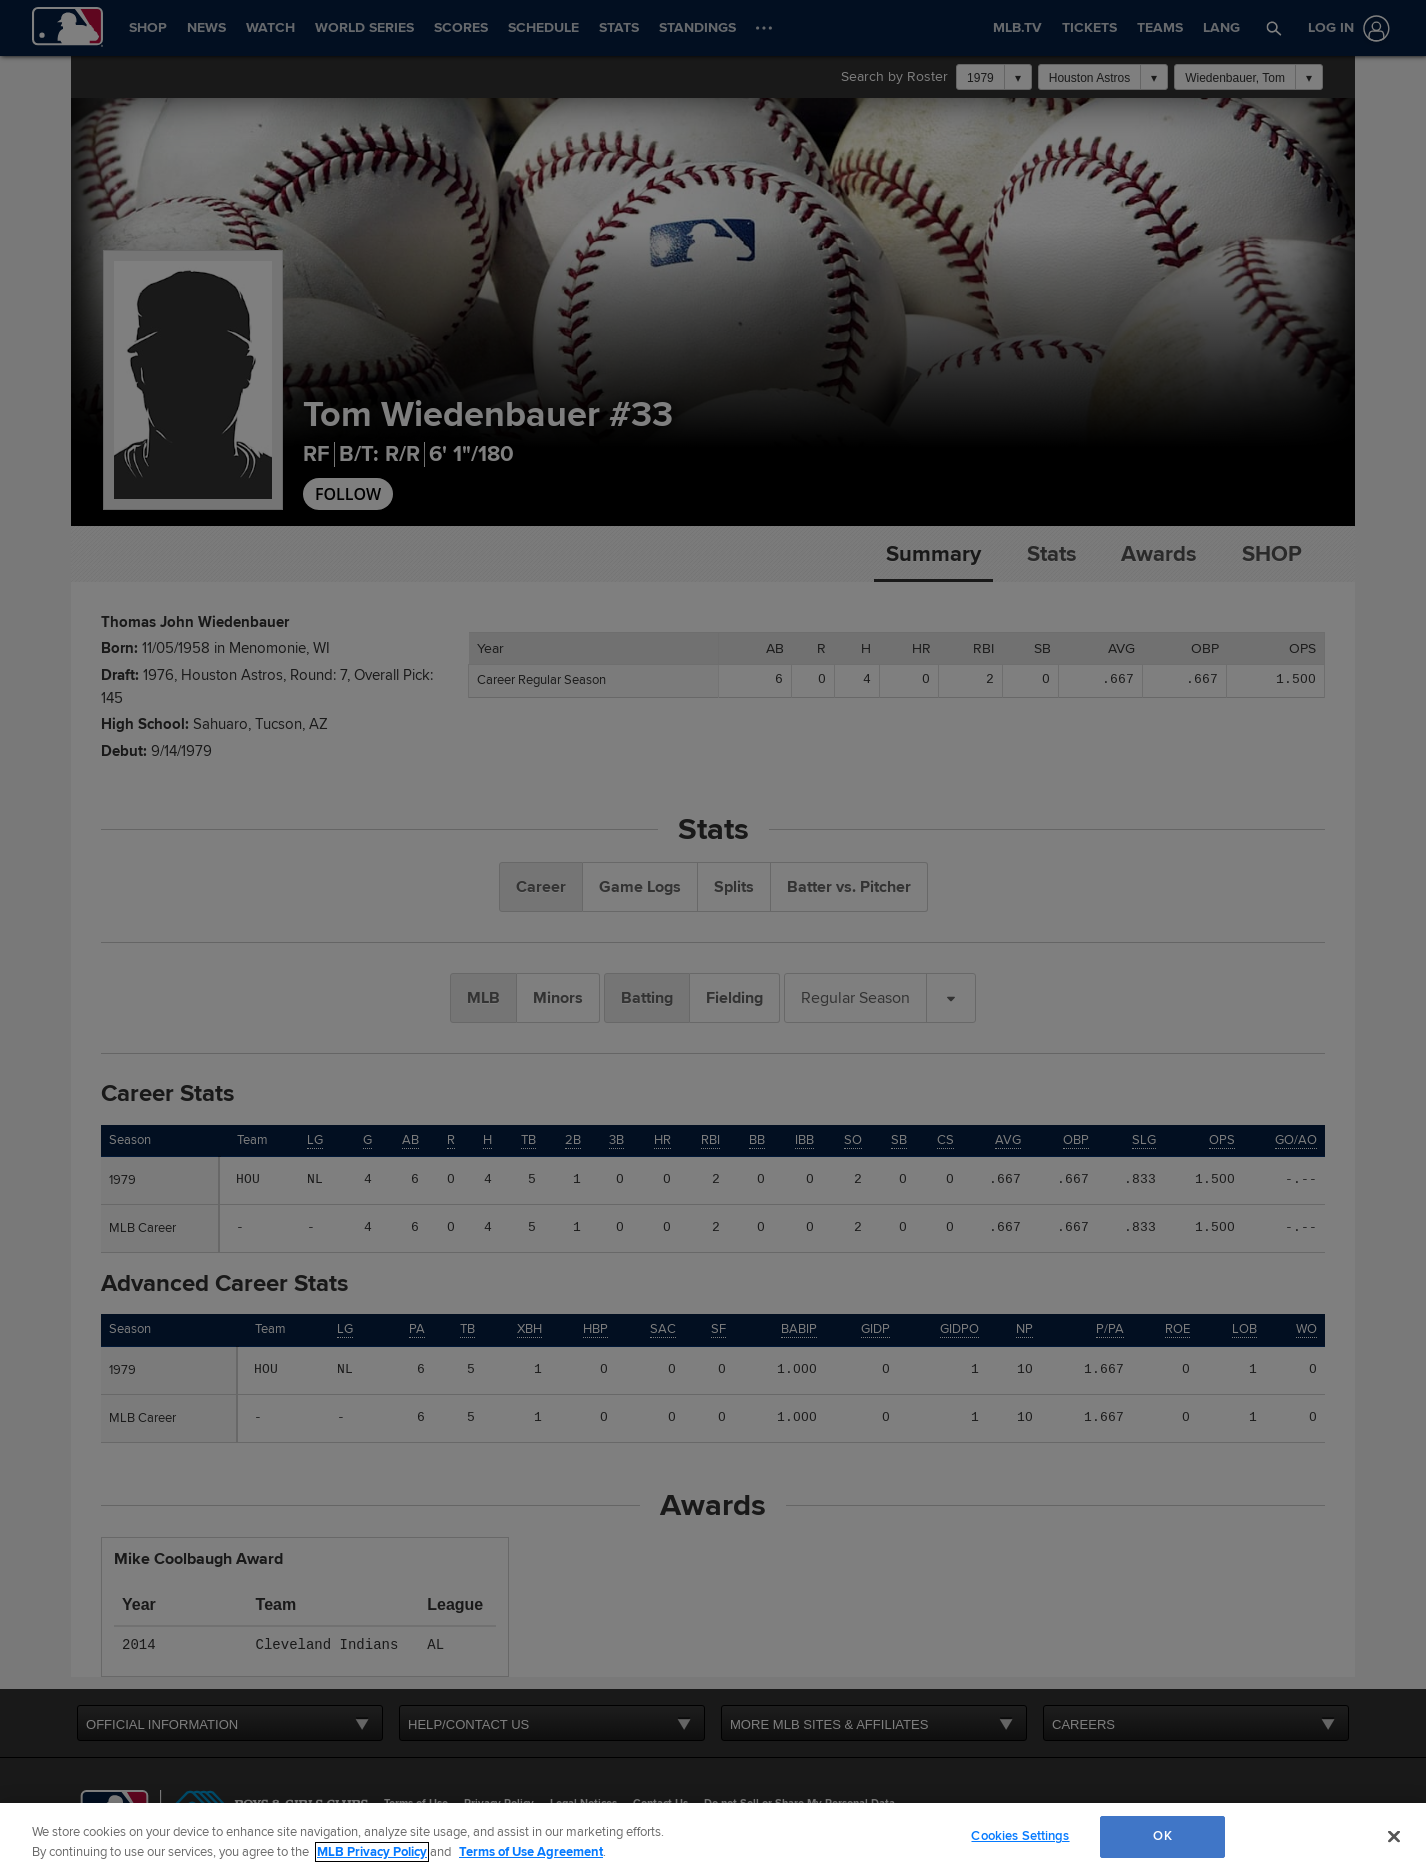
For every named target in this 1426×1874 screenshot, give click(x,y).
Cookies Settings (1020, 1836)
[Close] (1394, 1836)
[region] (713, 1838)
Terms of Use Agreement (531, 1852)
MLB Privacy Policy (372, 1852)
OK (1162, 1836)
